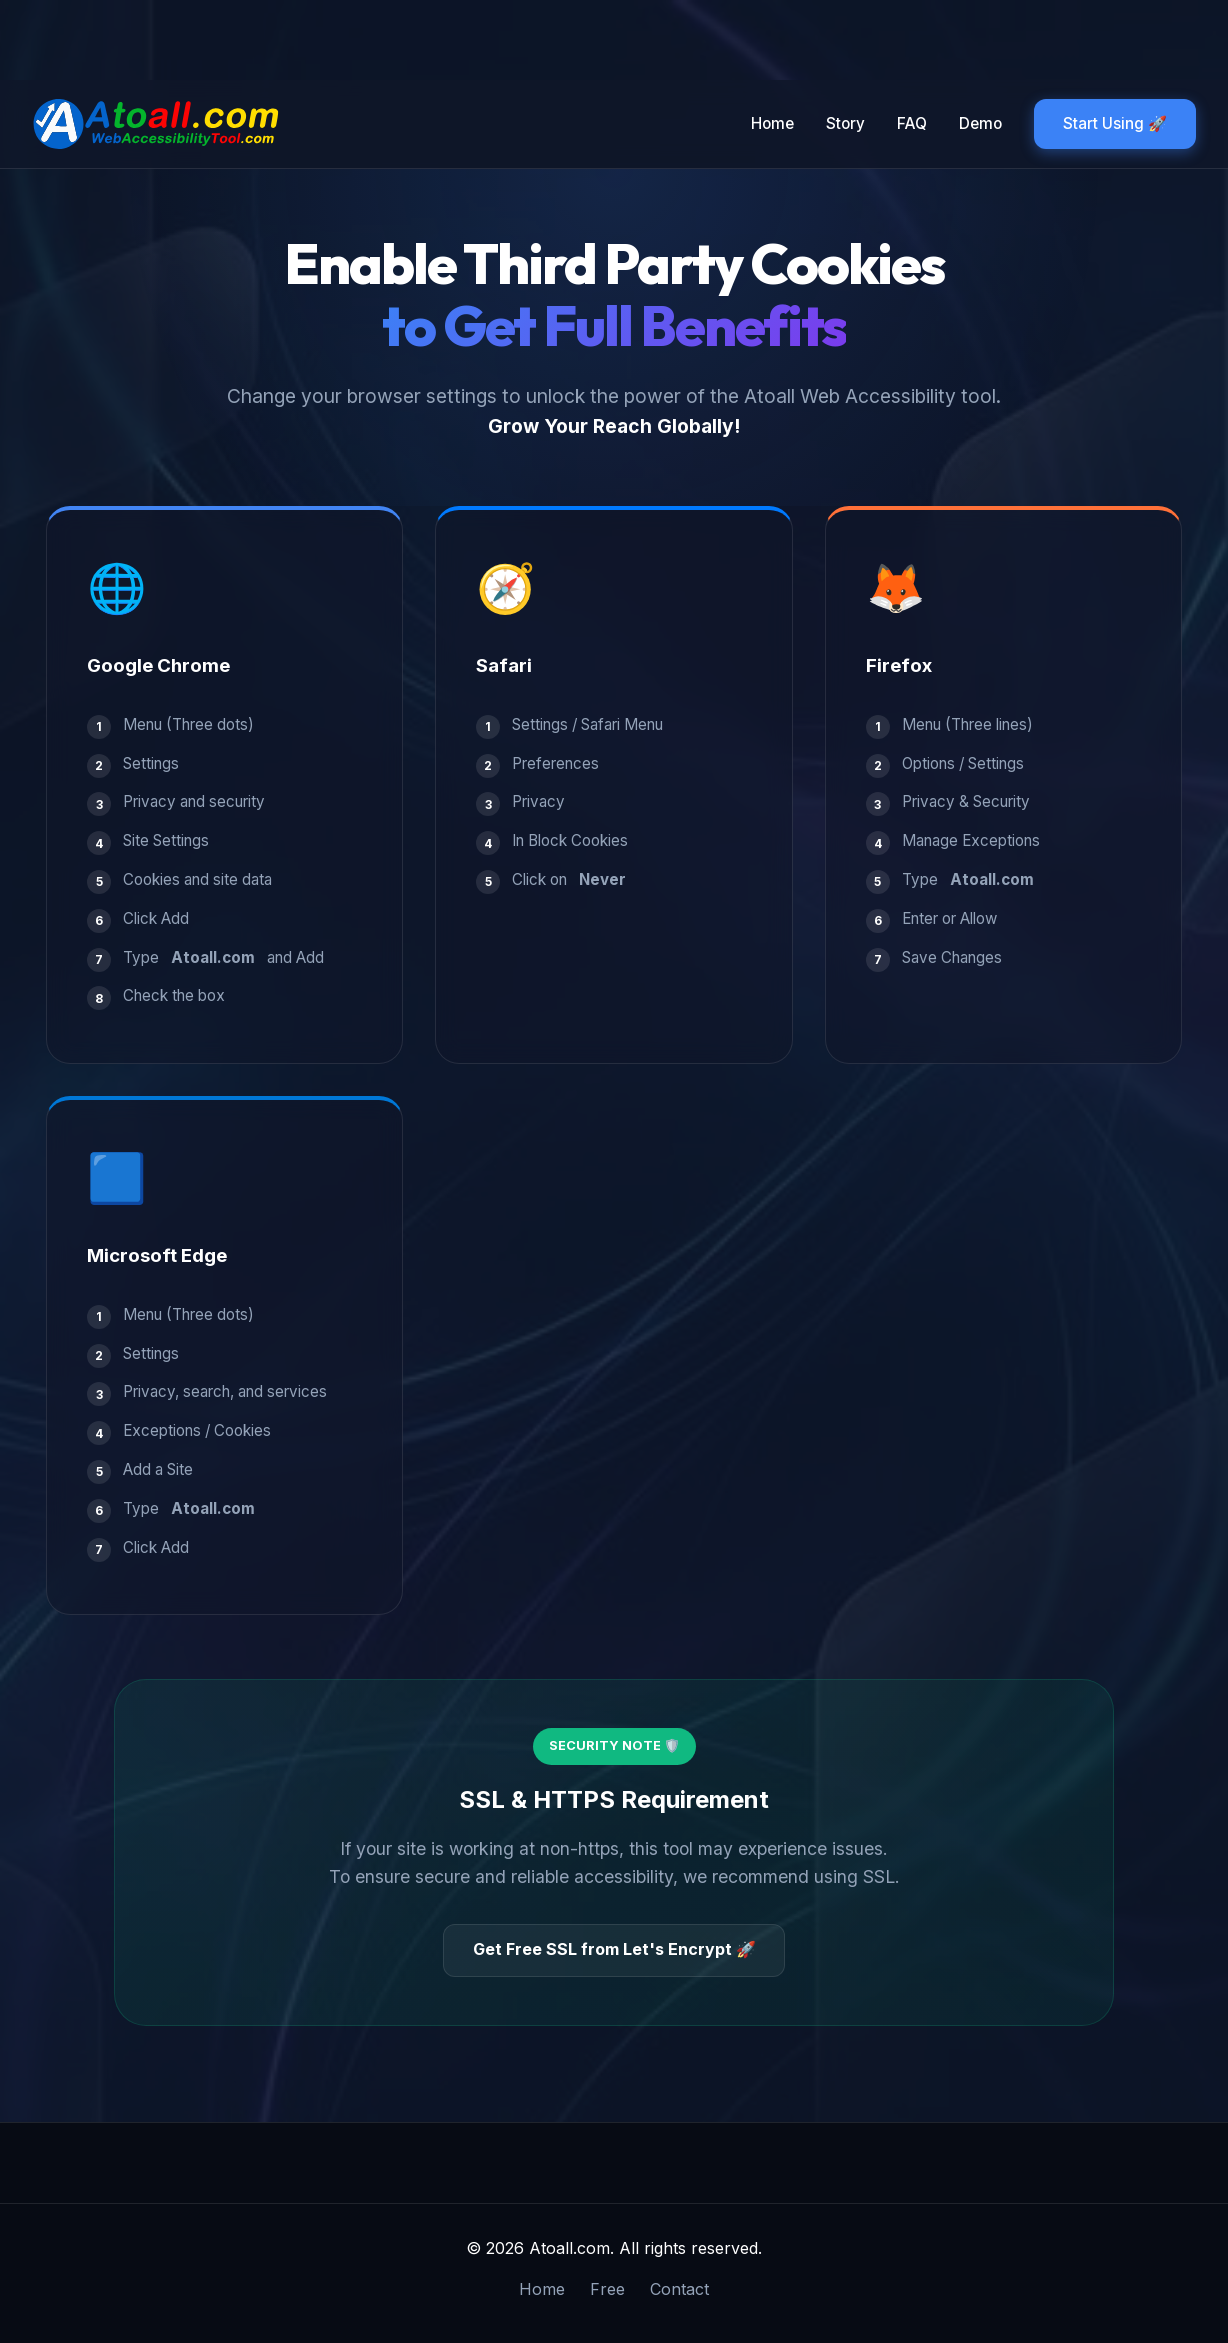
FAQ (912, 123)
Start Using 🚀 (1115, 123)
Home (772, 123)
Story (845, 123)
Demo (980, 123)
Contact (679, 2289)
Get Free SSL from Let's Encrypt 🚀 (614, 1949)
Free (607, 2289)
